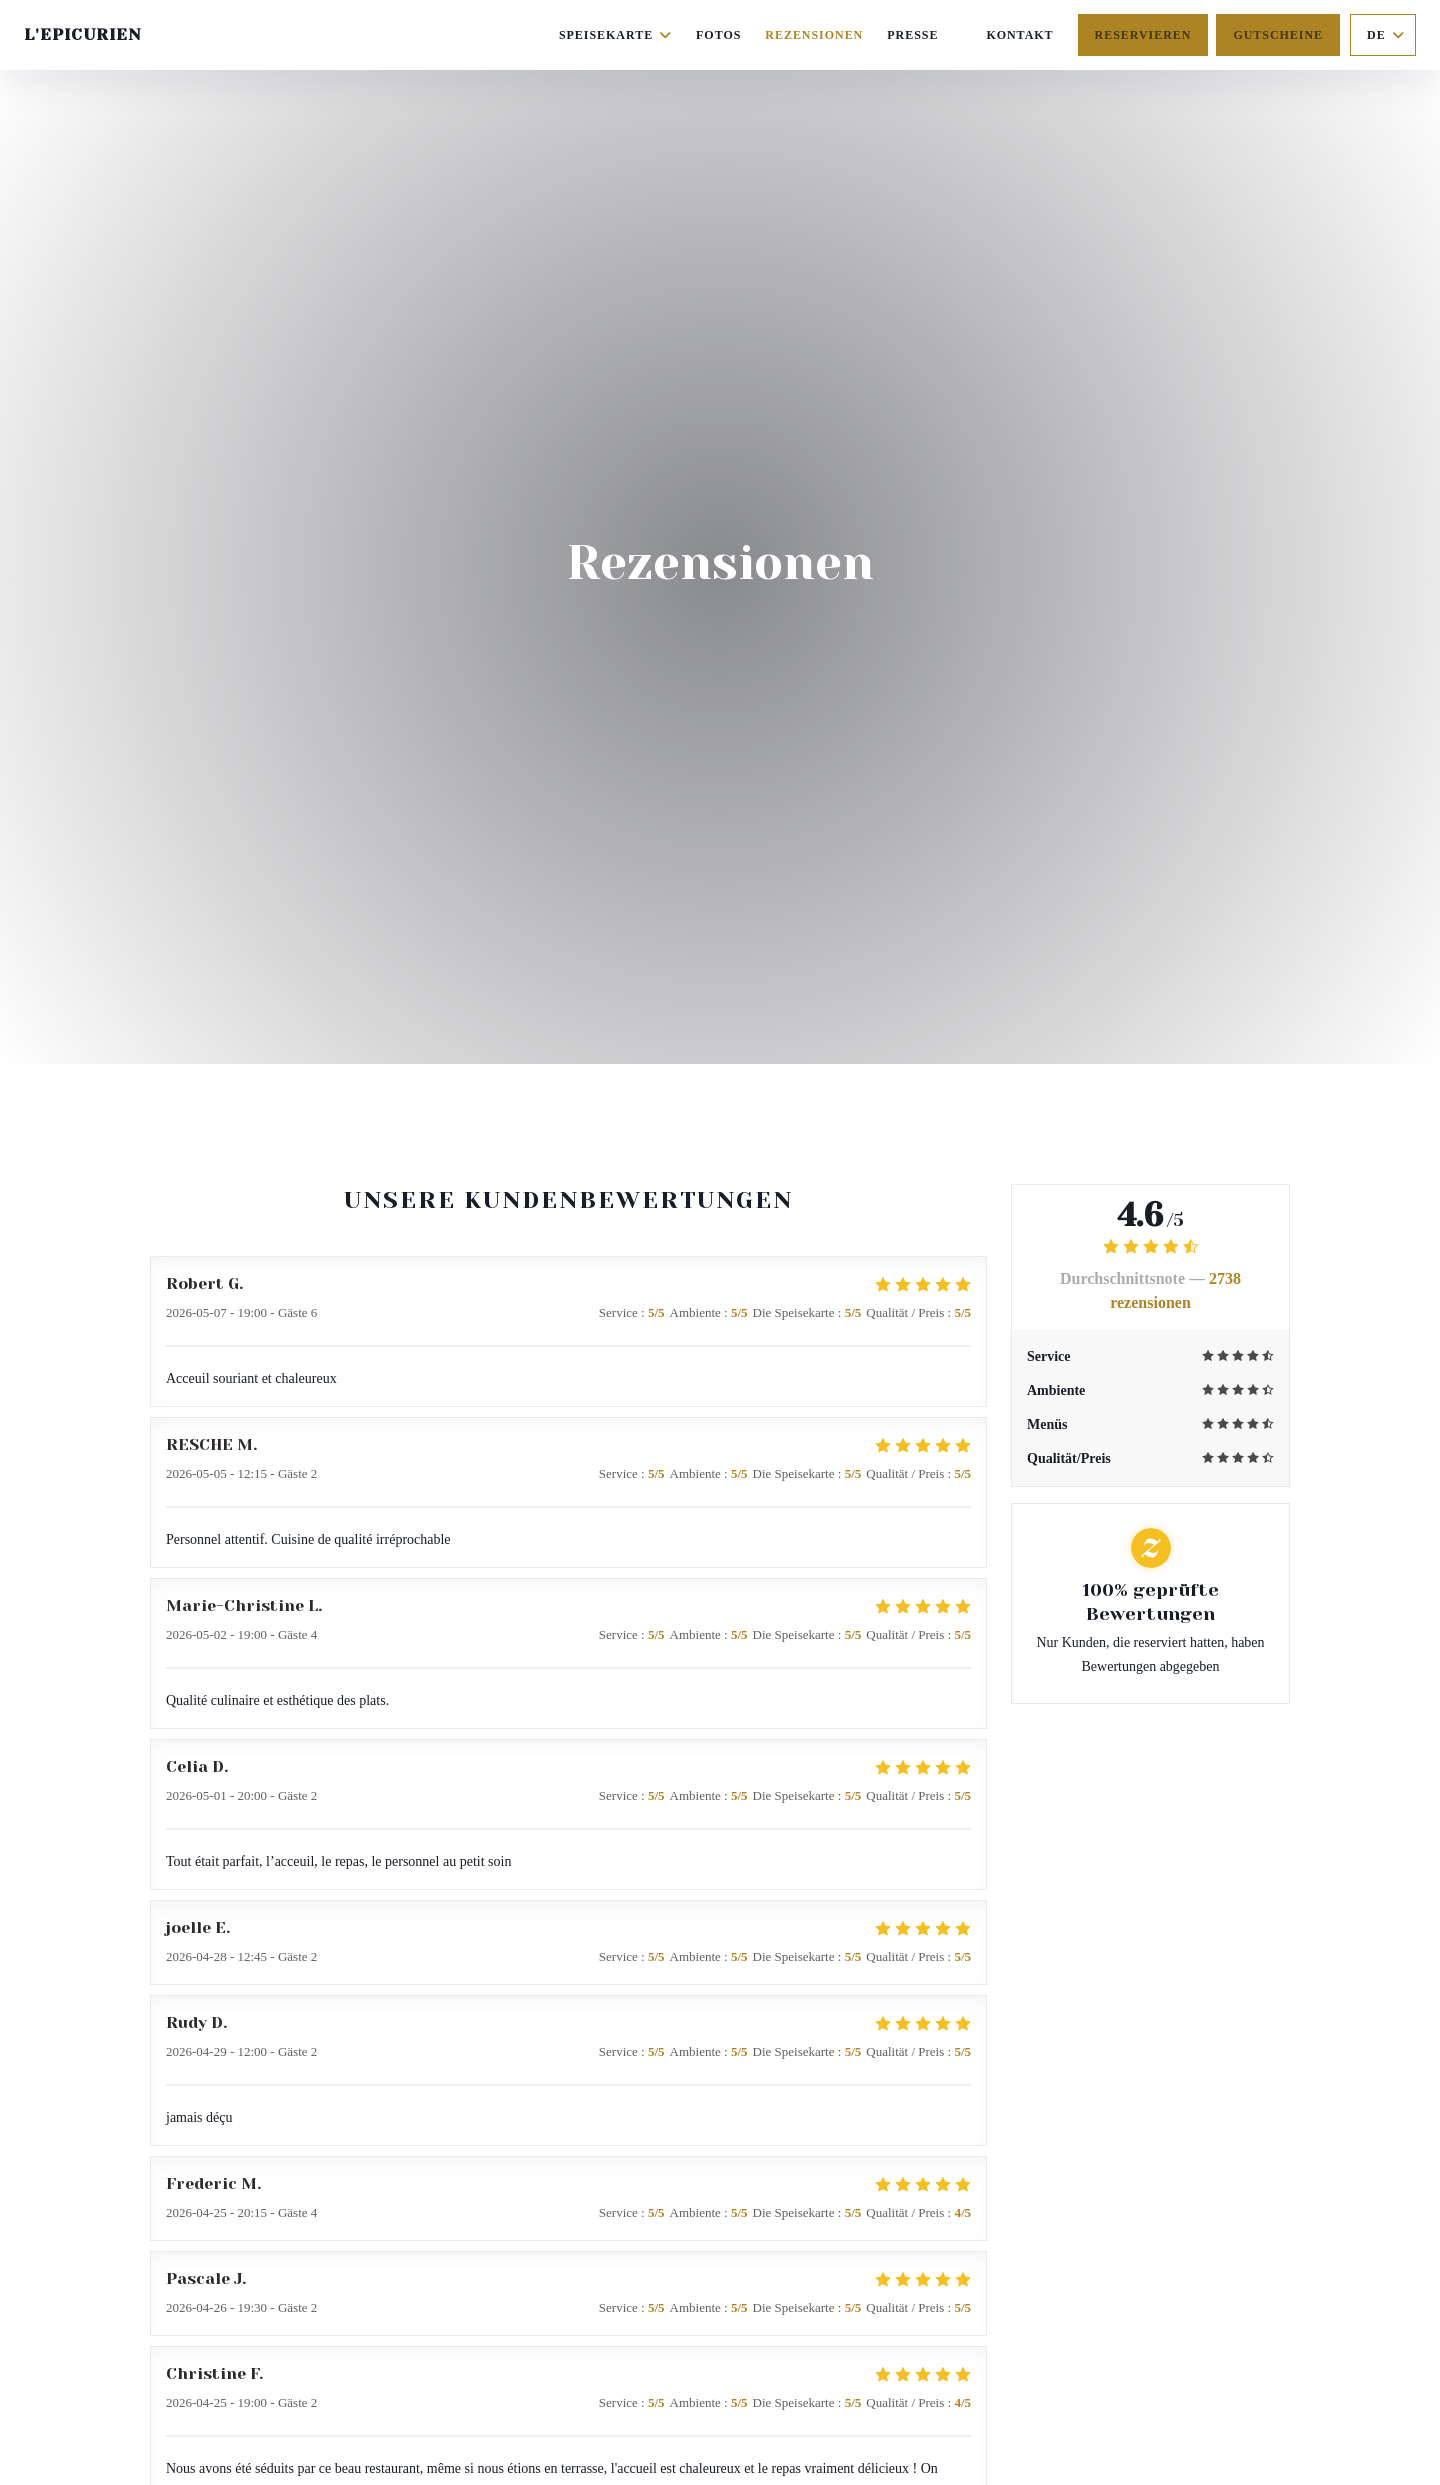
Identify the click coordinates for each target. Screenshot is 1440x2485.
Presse (912, 35)
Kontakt (1019, 35)
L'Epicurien (83, 34)
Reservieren (1143, 35)
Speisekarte (615, 35)
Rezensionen (814, 35)
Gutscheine (1278, 35)
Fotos (718, 35)
